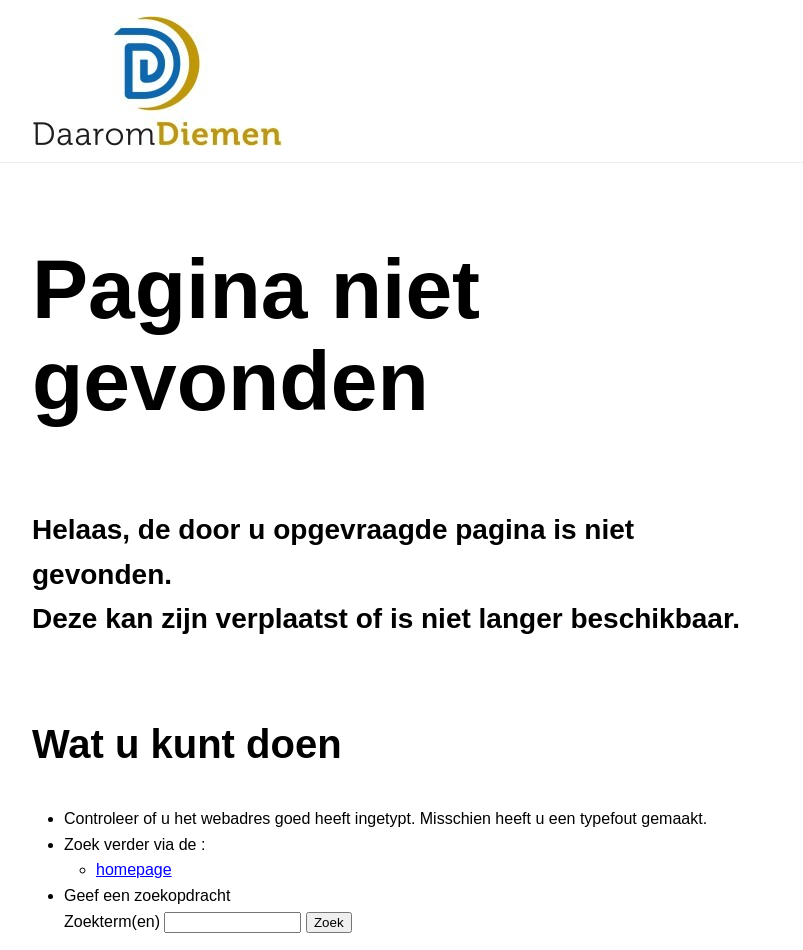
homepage (134, 869)
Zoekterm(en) (112, 921)
